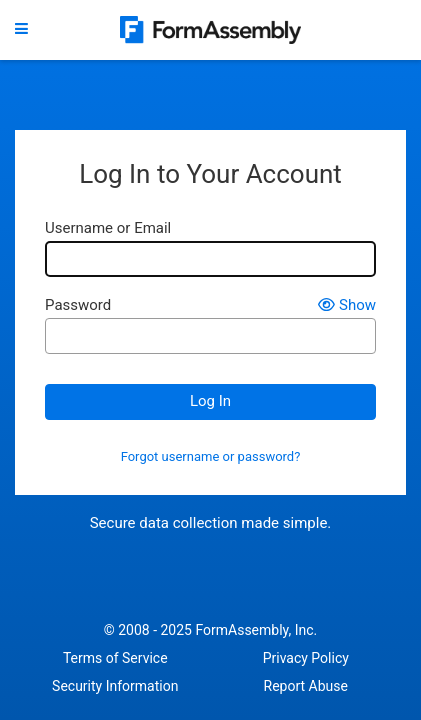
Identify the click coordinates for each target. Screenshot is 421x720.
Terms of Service (115, 658)
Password (78, 305)
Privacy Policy (306, 658)
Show (347, 305)
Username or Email (108, 228)
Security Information (115, 686)
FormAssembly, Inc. (256, 630)
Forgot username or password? (211, 457)
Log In (210, 401)
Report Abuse (306, 686)
